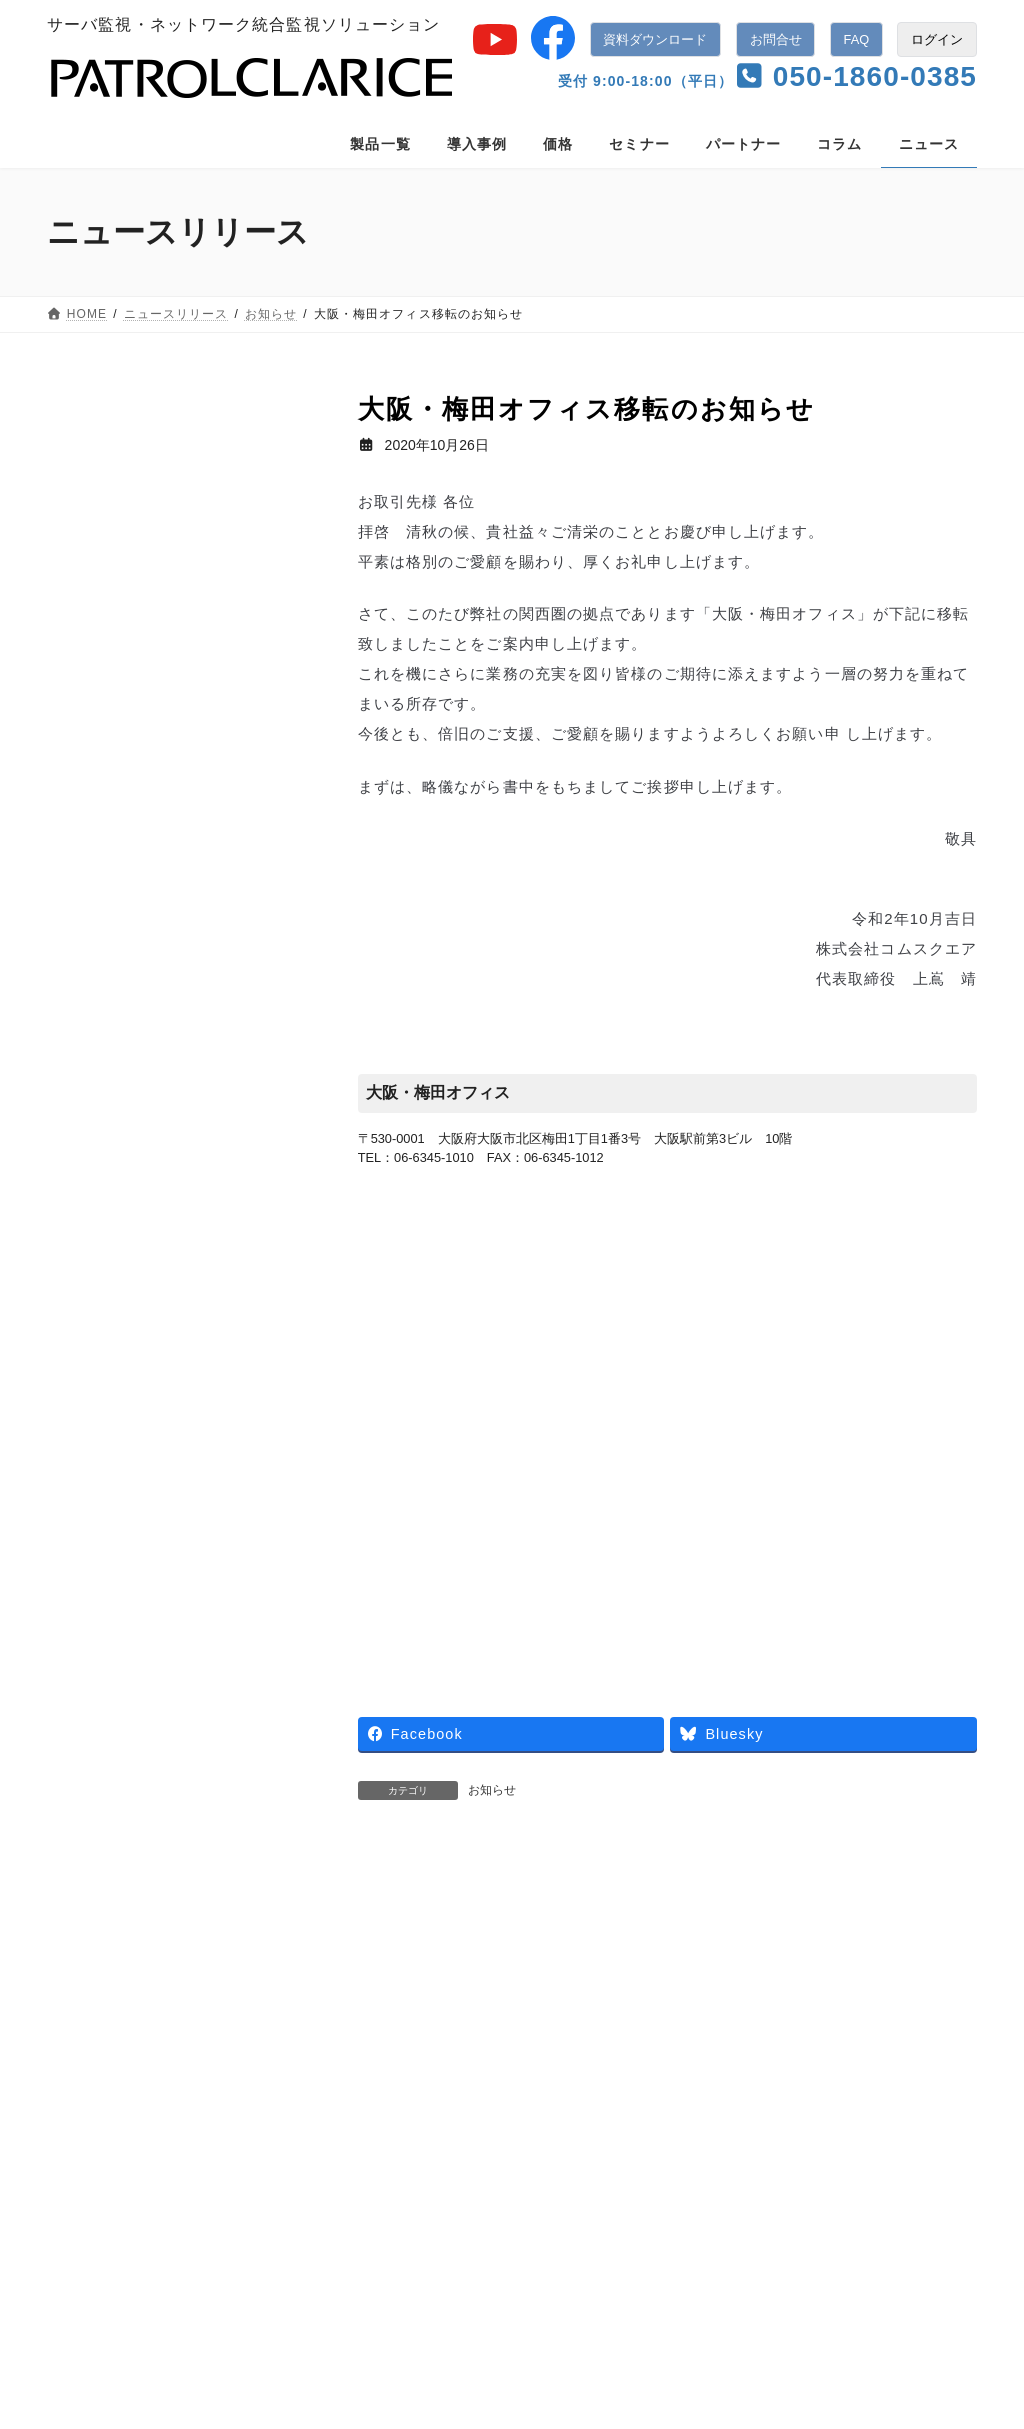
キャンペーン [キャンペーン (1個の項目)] (100, 1786)
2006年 (86, 1383)
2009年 (86, 1241)
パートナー (444, 2082)
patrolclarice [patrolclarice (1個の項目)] (96, 1757)
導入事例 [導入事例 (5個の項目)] (203, 1930)
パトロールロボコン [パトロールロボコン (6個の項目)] (118, 1901)
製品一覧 (92, 2082)
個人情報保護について (806, 2082)
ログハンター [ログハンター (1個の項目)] (239, 1901)
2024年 (86, 533)
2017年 (86, 864)
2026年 (86, 439)
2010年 (86, 1194)
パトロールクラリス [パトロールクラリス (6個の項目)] (118, 1815)
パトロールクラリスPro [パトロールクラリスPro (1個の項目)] (127, 1843)
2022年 (86, 628)
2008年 (86, 1288)
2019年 (86, 769)
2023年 (86, 581)
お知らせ (492, 1790)
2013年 (86, 1052)
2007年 (86, 1336)
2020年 (86, 722)
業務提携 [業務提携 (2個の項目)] (88, 1987)
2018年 (86, 816)
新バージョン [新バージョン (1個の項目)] (191, 1959)
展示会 (83, 1544)
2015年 (86, 958)
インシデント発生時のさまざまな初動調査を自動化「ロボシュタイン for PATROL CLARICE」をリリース (523, 1918)
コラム (536, 2082)
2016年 (86, 911)
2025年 (86, 486)
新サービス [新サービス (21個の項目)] (94, 1959)
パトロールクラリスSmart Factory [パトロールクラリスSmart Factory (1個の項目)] (155, 1872)
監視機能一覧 (418, 2229)
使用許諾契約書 (111, 2105)
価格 (265, 2082)
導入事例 (185, 2082)
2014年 (86, 1005)
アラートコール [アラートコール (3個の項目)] (201, 1757)
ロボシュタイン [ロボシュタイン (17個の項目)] (106, 1930)
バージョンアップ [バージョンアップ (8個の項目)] (215, 1786)
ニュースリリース (648, 2082)
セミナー (91, 1591)
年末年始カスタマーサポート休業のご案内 (804, 1918)
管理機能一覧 (418, 2269)
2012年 (86, 1100)
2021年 (86, 675)
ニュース (91, 1497)
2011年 (86, 1147)
